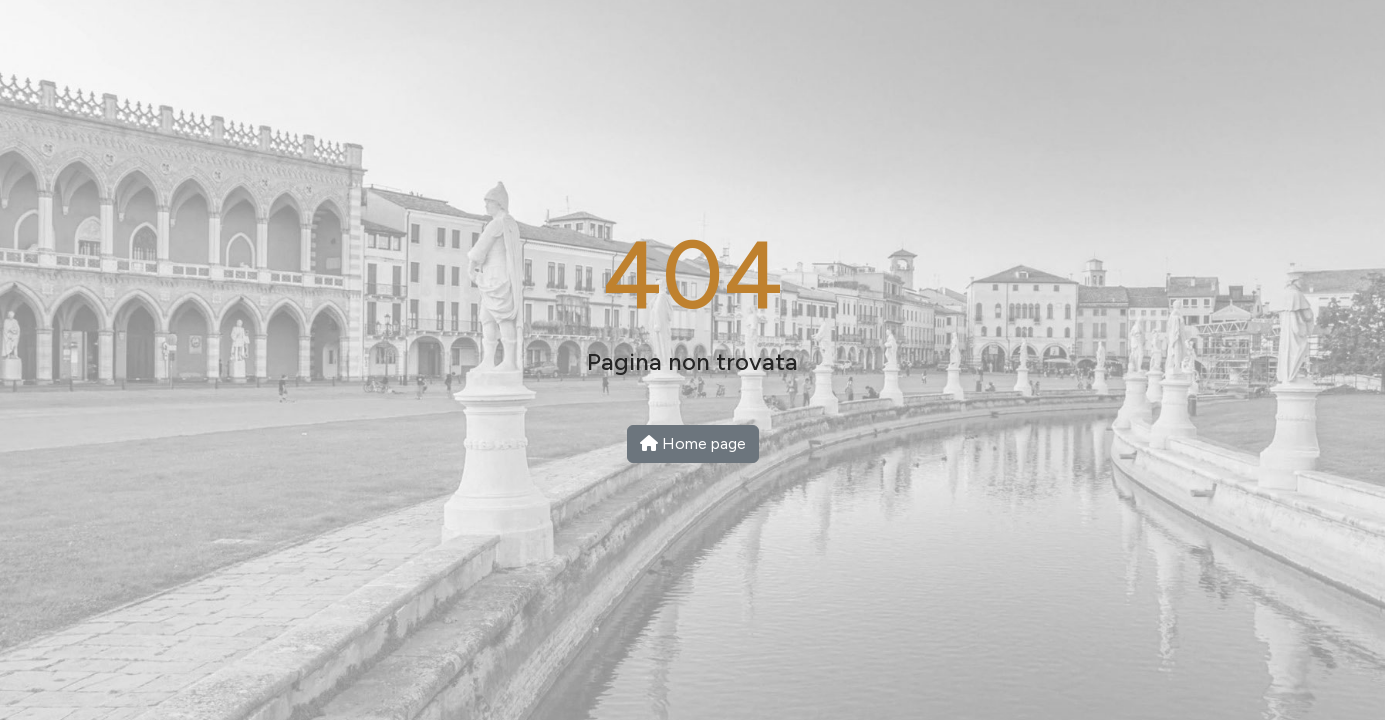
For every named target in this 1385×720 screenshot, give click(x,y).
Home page (693, 443)
